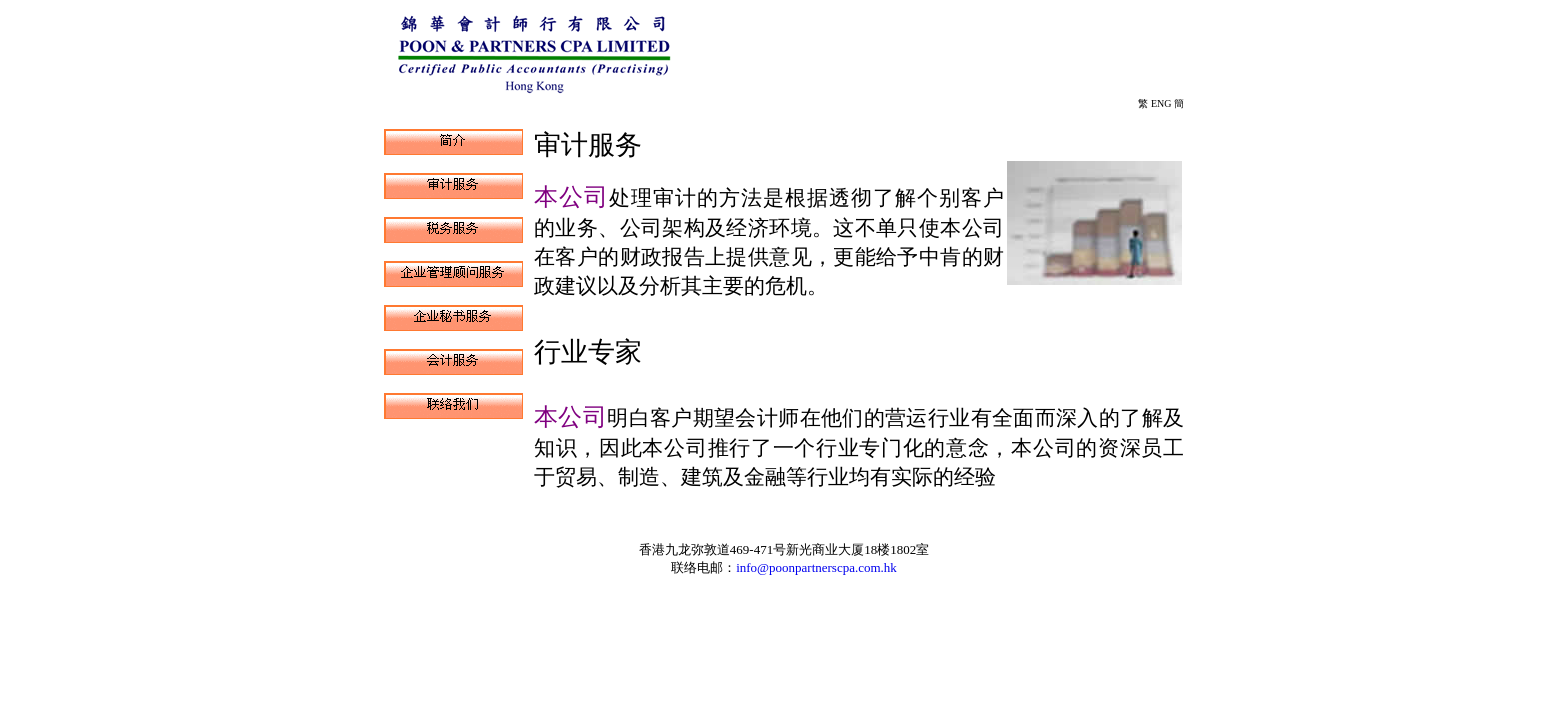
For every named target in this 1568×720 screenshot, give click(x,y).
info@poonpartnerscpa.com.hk (816, 567)
